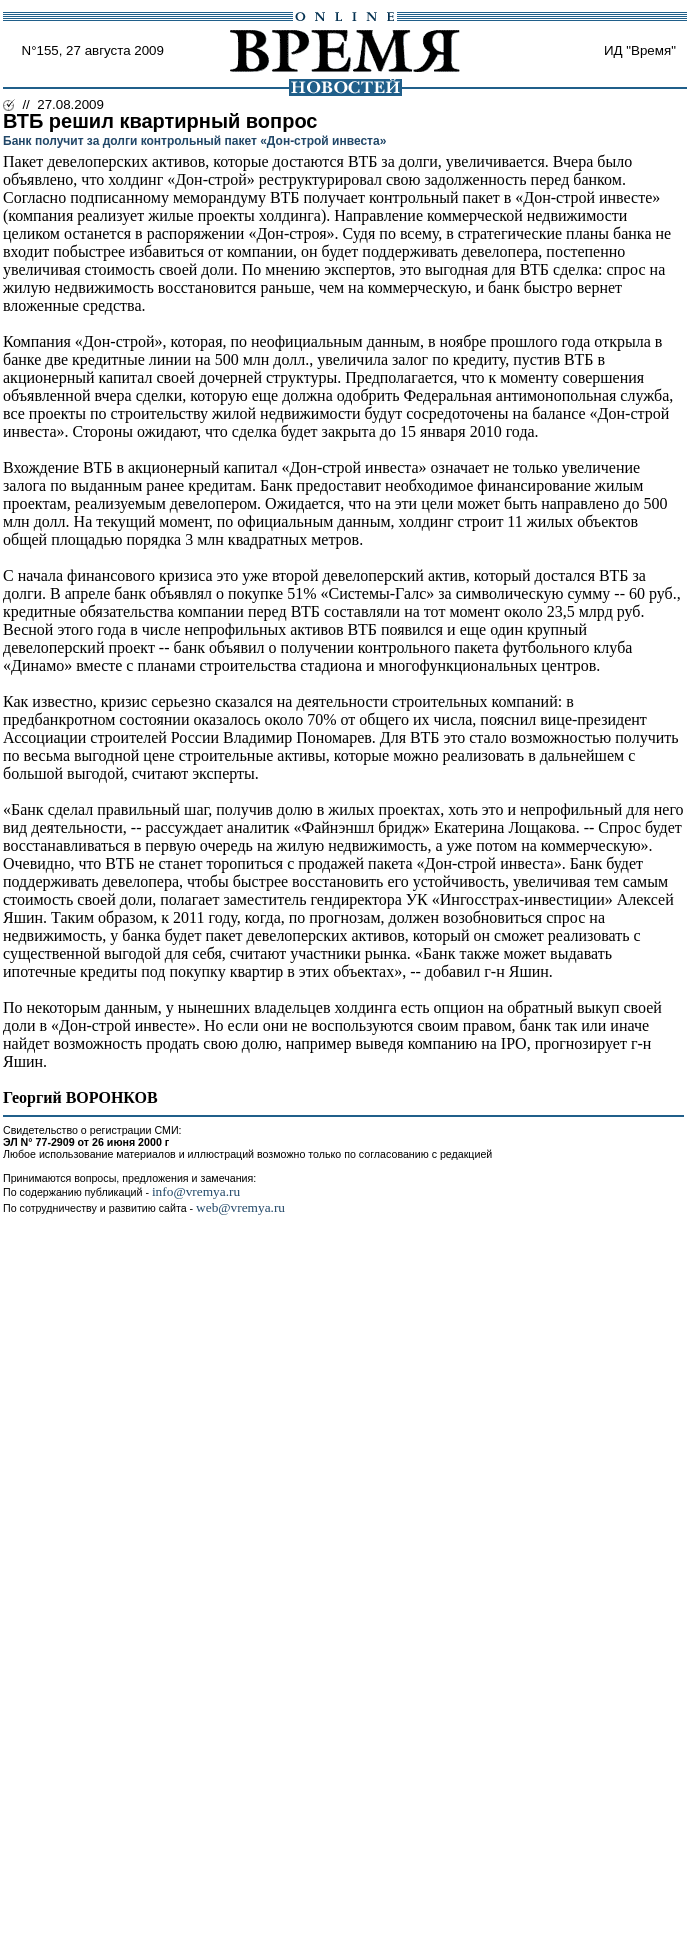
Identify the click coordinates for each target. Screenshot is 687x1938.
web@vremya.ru (240, 1207)
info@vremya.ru (196, 1191)
